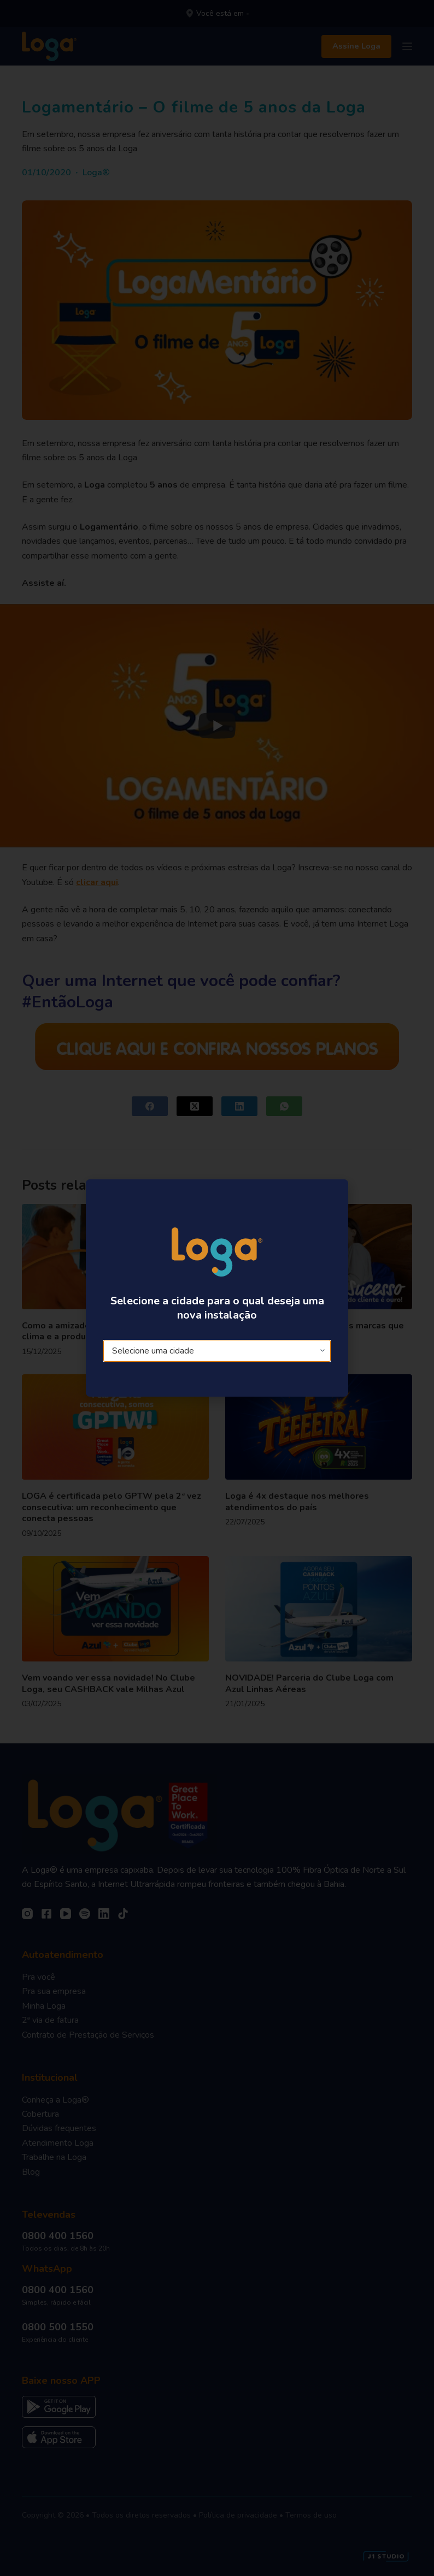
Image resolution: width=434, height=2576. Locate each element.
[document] (217, 1288)
